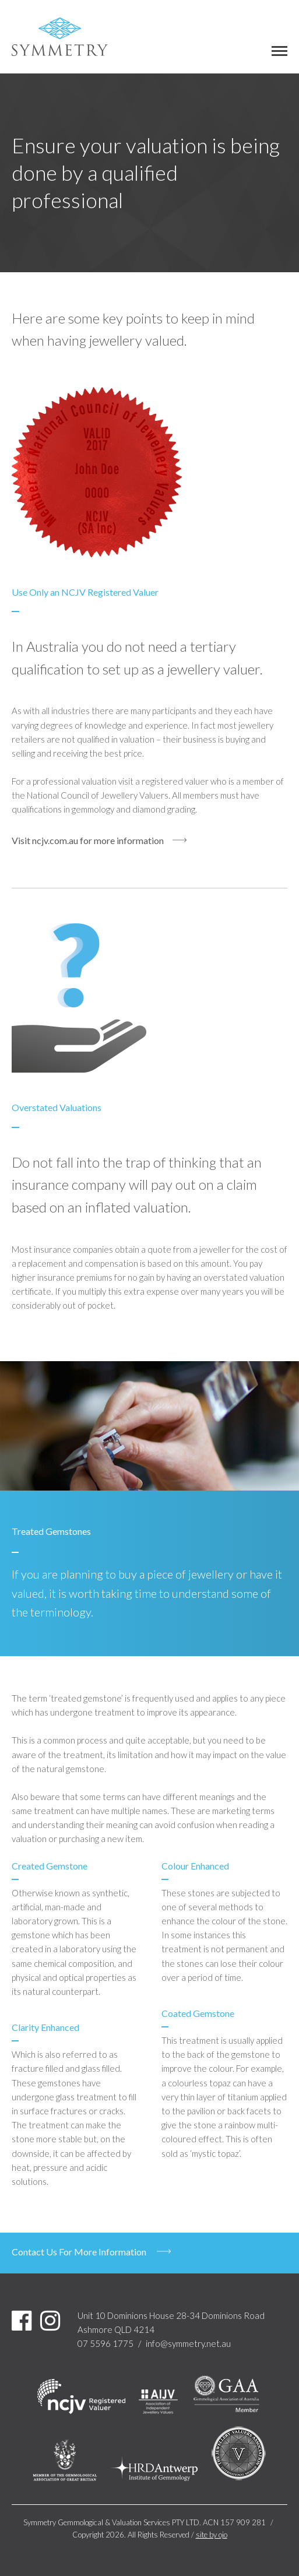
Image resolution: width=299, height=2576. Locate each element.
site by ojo (211, 2534)
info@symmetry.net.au (188, 2343)
